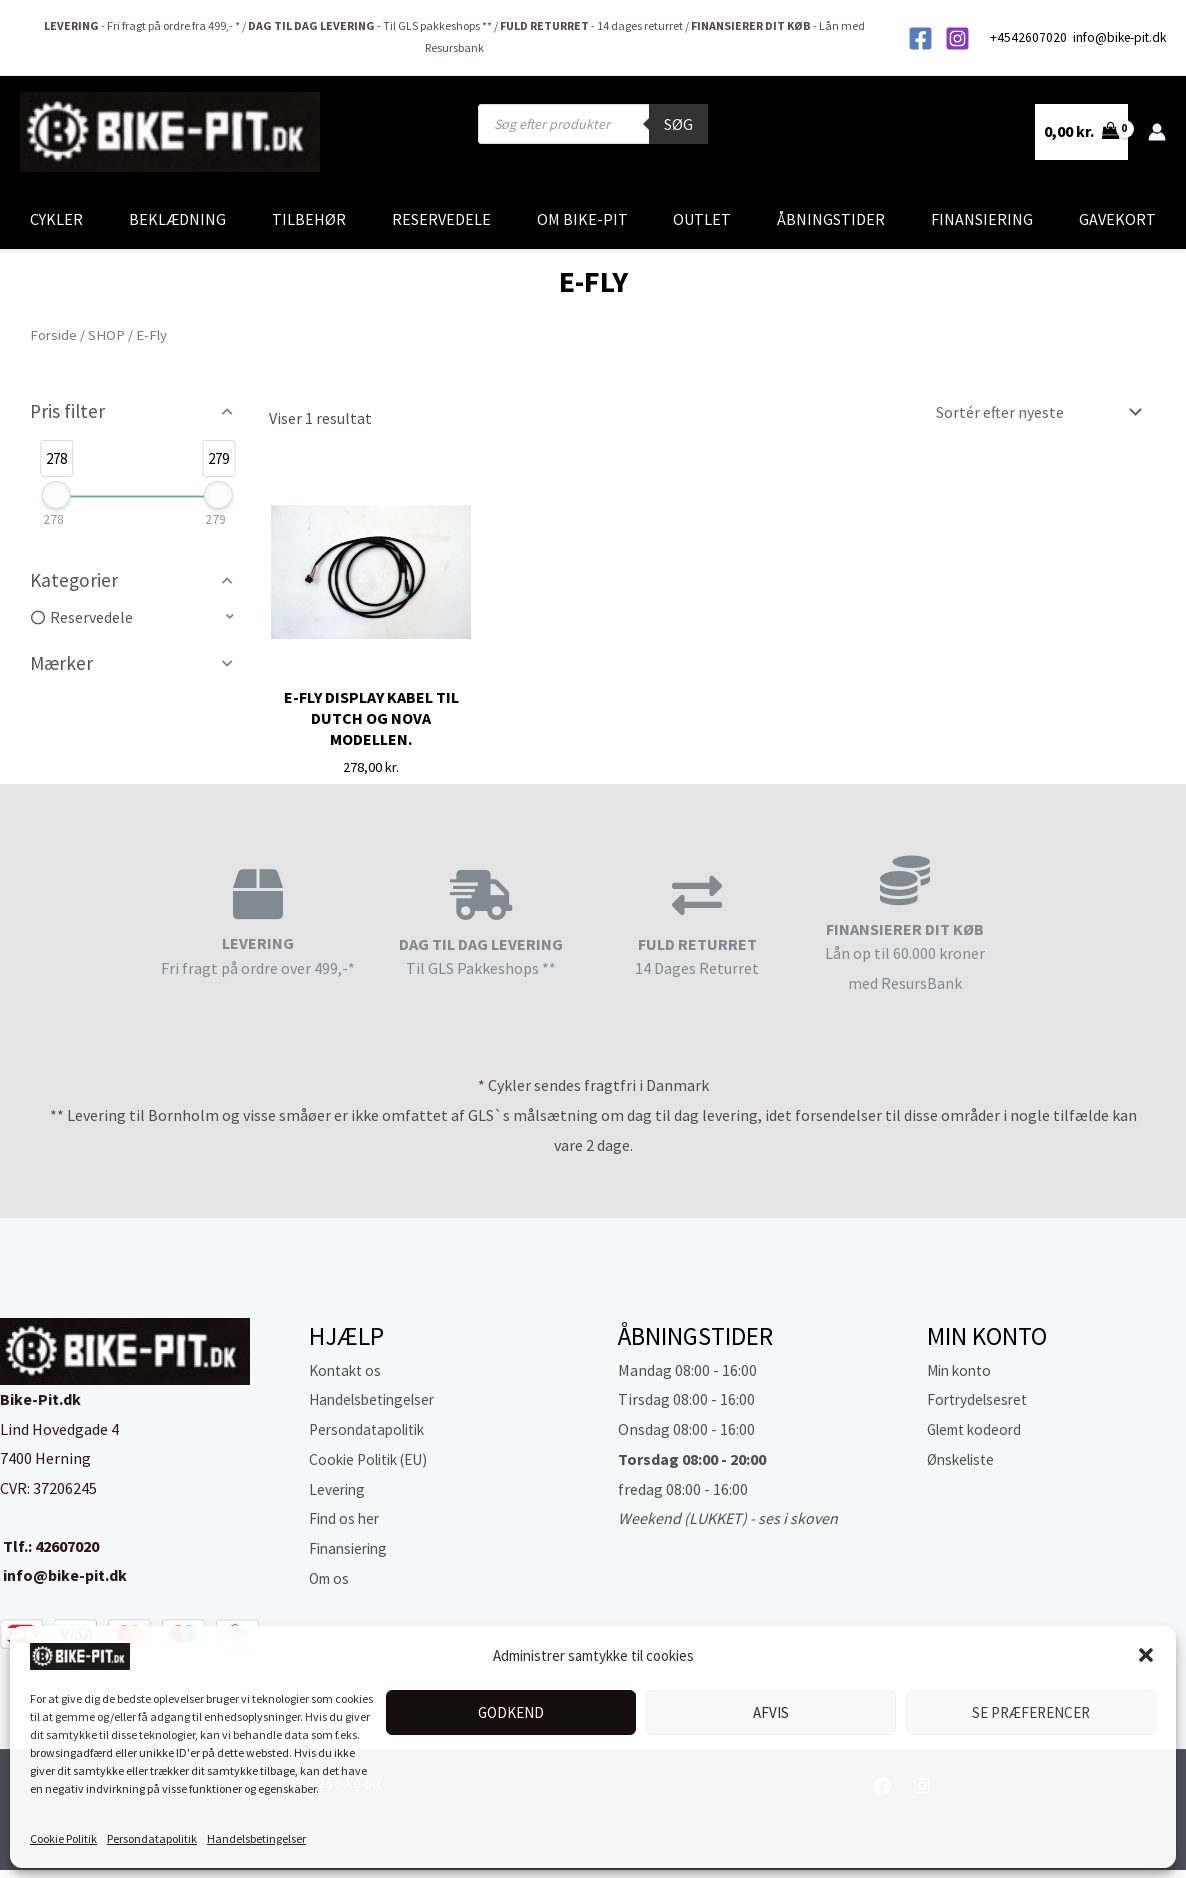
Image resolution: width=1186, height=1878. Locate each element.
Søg (678, 124)
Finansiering (982, 219)
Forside (53, 335)
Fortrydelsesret (980, 1399)
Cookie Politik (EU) (374, 1459)
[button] (1146, 1655)
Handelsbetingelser (256, 1838)
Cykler (56, 219)
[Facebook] (920, 38)
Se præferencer (1031, 1712)
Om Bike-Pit (582, 219)
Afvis (771, 1712)
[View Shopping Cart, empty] (1081, 132)
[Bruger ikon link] (1157, 132)
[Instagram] (957, 38)
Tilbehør (309, 219)
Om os (331, 1578)
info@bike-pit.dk (1119, 37)
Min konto (962, 1370)
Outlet (702, 219)
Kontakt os (347, 1370)
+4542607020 (1030, 37)
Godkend (511, 1712)
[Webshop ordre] (1034, 412)
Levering (338, 1489)
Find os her (346, 1518)
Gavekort (1117, 219)
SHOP (106, 335)
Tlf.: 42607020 (49, 1546)
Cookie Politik (63, 1838)
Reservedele (441, 219)
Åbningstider (831, 219)
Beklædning (177, 219)
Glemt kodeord (978, 1429)
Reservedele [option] (91, 617)
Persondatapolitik (152, 1838)
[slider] (56, 495)
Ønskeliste (964, 1459)
